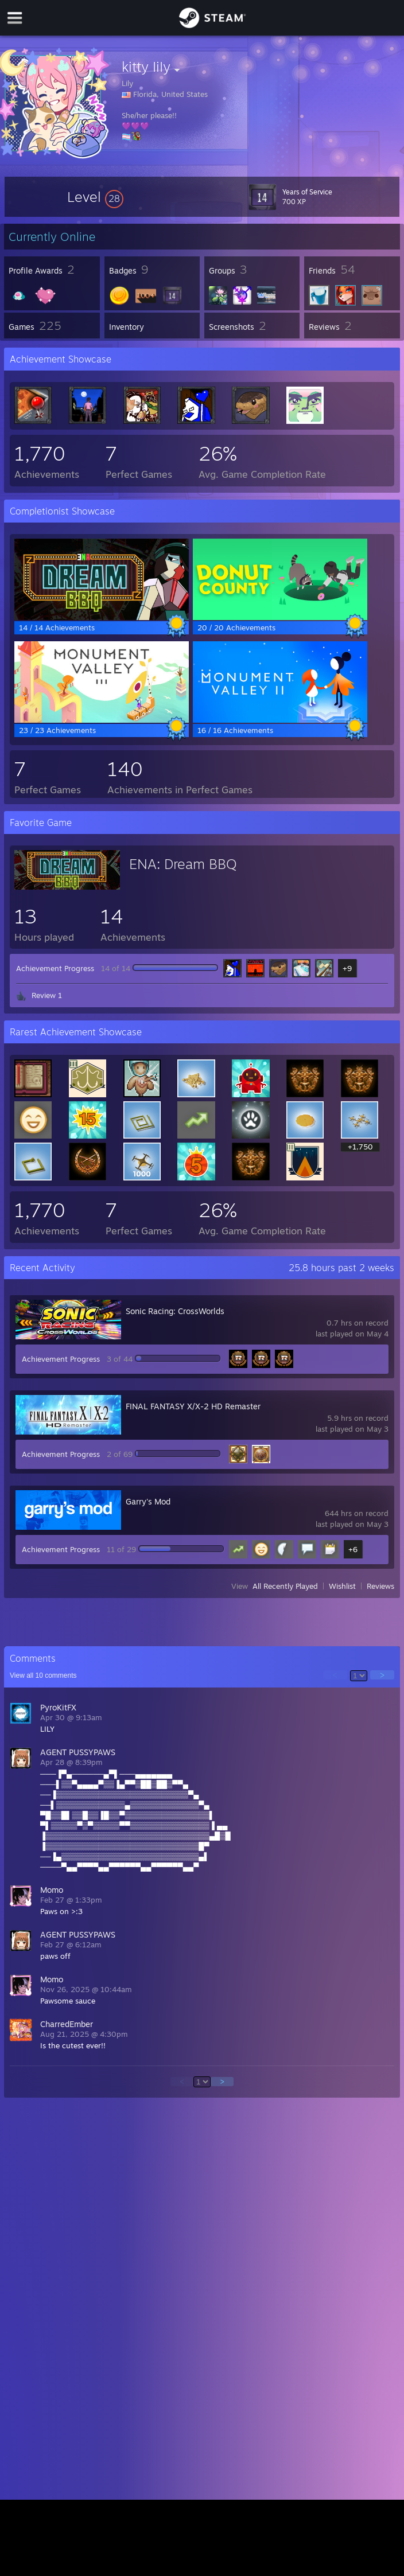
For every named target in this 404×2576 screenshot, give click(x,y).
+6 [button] (353, 1549)
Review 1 (47, 995)
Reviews (380, 1586)
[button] (95, 196)
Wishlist (342, 1586)
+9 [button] (347, 968)
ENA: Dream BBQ (183, 863)
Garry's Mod (148, 1501)
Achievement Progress (55, 968)
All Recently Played (285, 1586)
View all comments (43, 1675)
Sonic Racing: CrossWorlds (175, 1311)
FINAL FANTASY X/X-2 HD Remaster (193, 1406)
